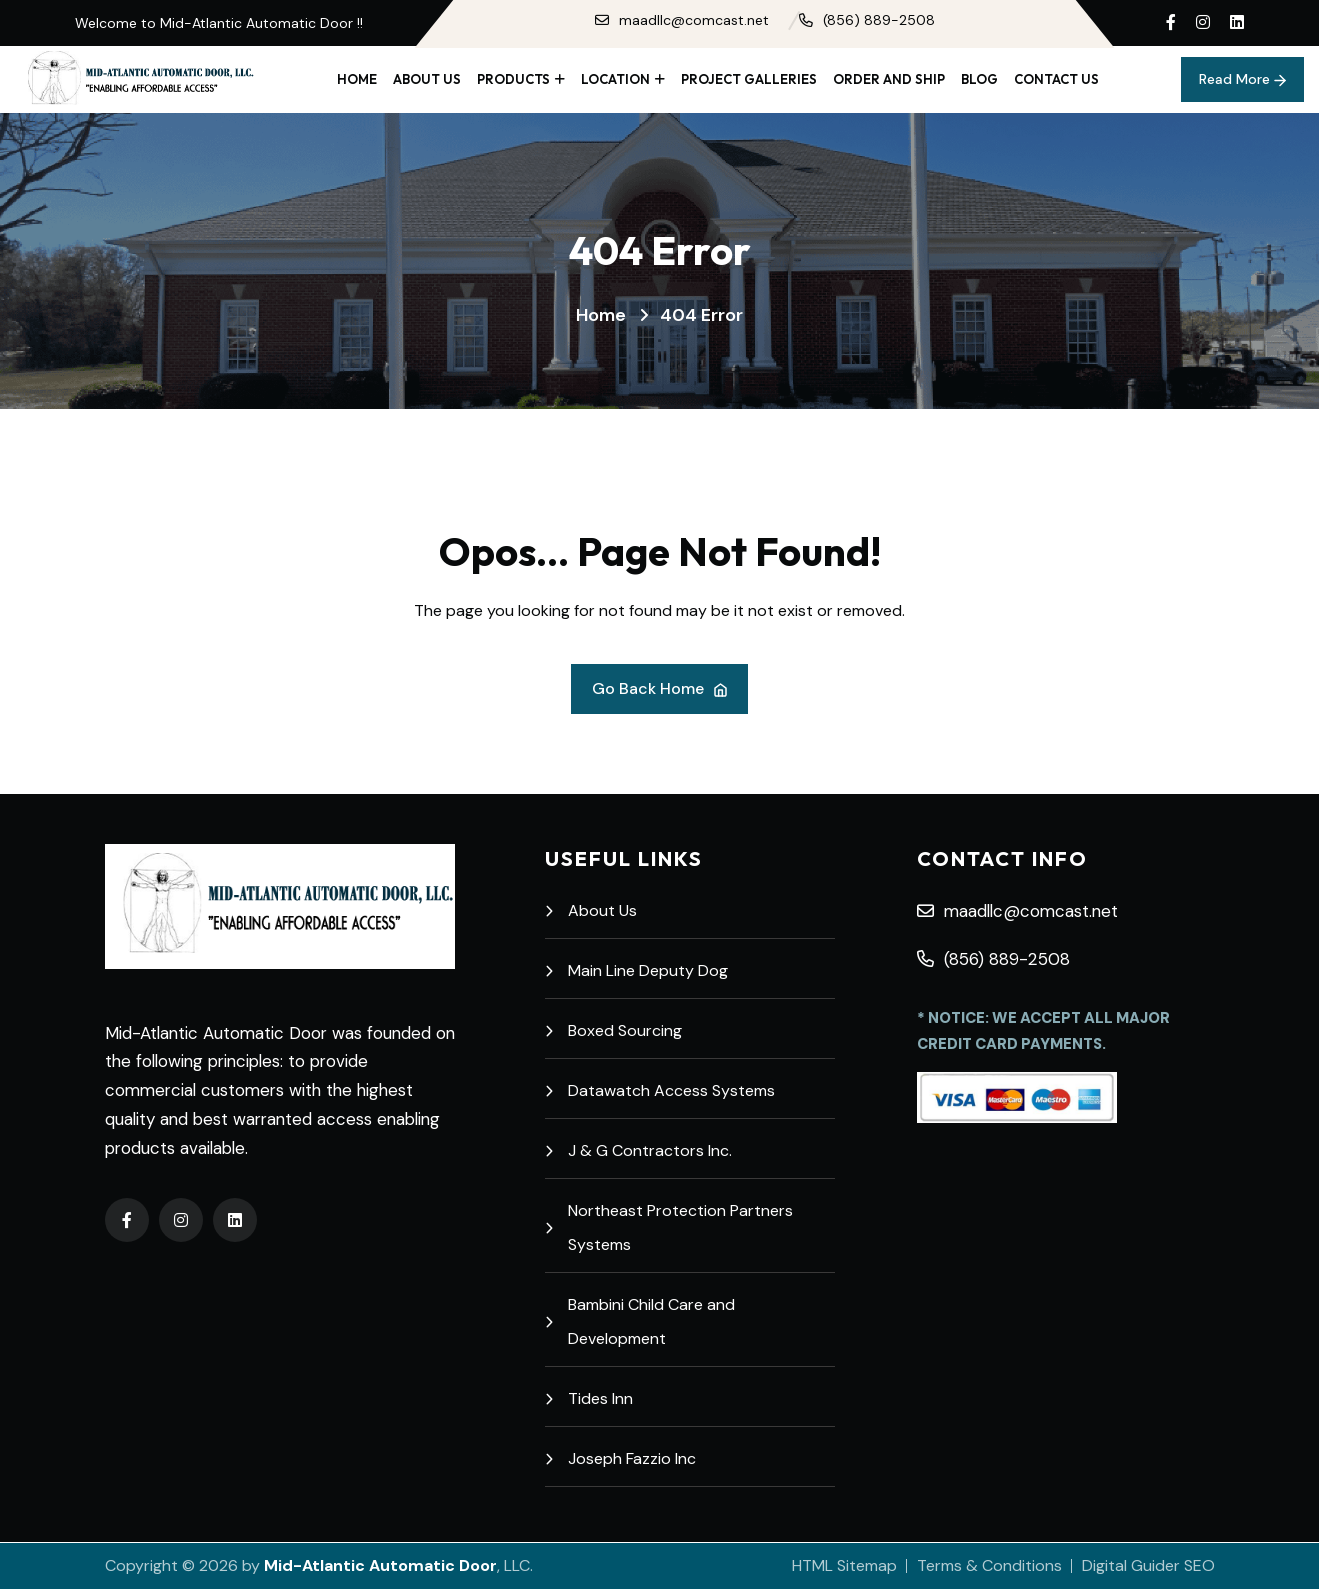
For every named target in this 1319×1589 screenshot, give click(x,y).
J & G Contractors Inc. (638, 1150)
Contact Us (1056, 79)
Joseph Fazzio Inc (620, 1458)
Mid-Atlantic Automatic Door (380, 1565)
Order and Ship (889, 79)
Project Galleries (749, 79)
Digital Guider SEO (1148, 1565)
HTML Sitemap (844, 1565)
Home (357, 79)
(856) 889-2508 (867, 20)
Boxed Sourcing (613, 1030)
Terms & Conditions (989, 1565)
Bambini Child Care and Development (640, 1321)
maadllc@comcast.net (682, 20)
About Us (427, 79)
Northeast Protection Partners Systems (669, 1227)
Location (615, 79)
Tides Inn (589, 1398)
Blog (979, 79)
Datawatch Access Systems (660, 1090)
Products (513, 79)
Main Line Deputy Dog (636, 970)
